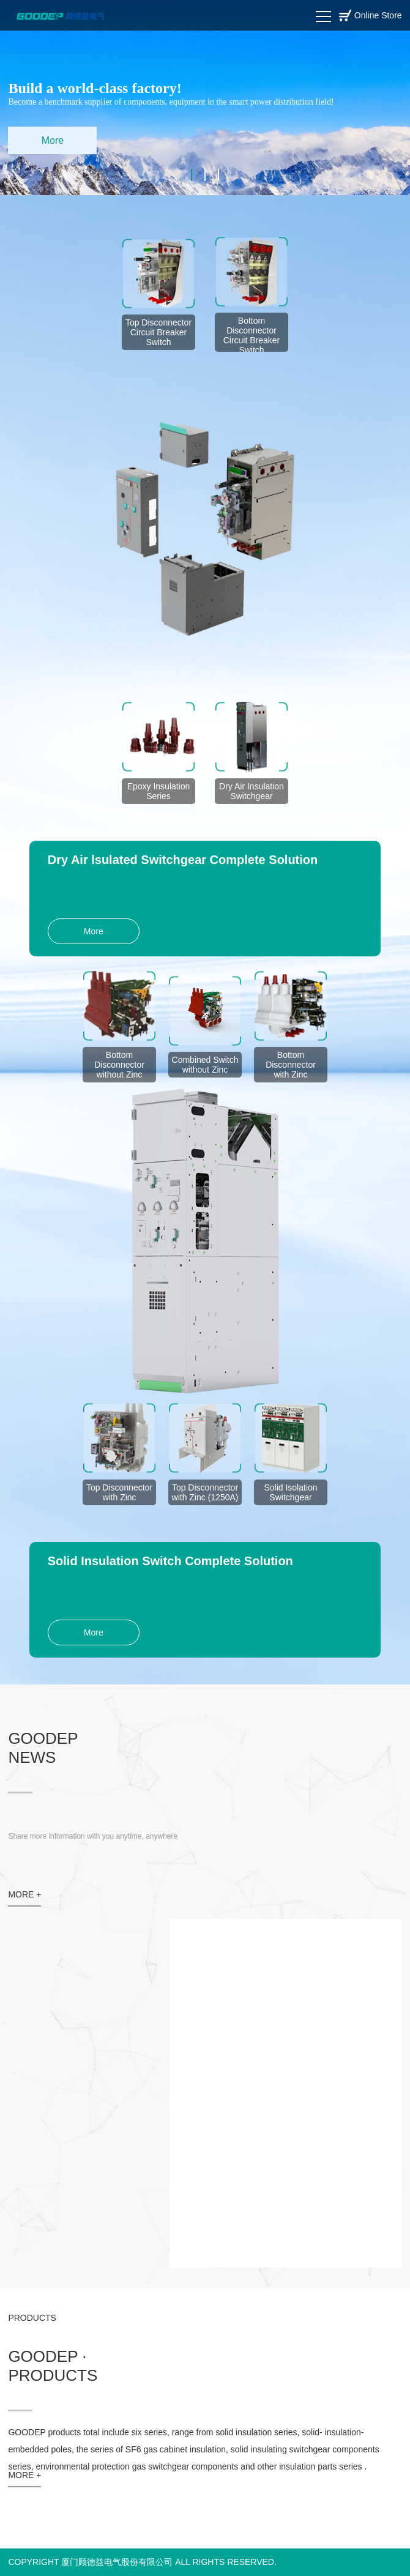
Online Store (378, 15)
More (53, 140)
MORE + (24, 1894)
